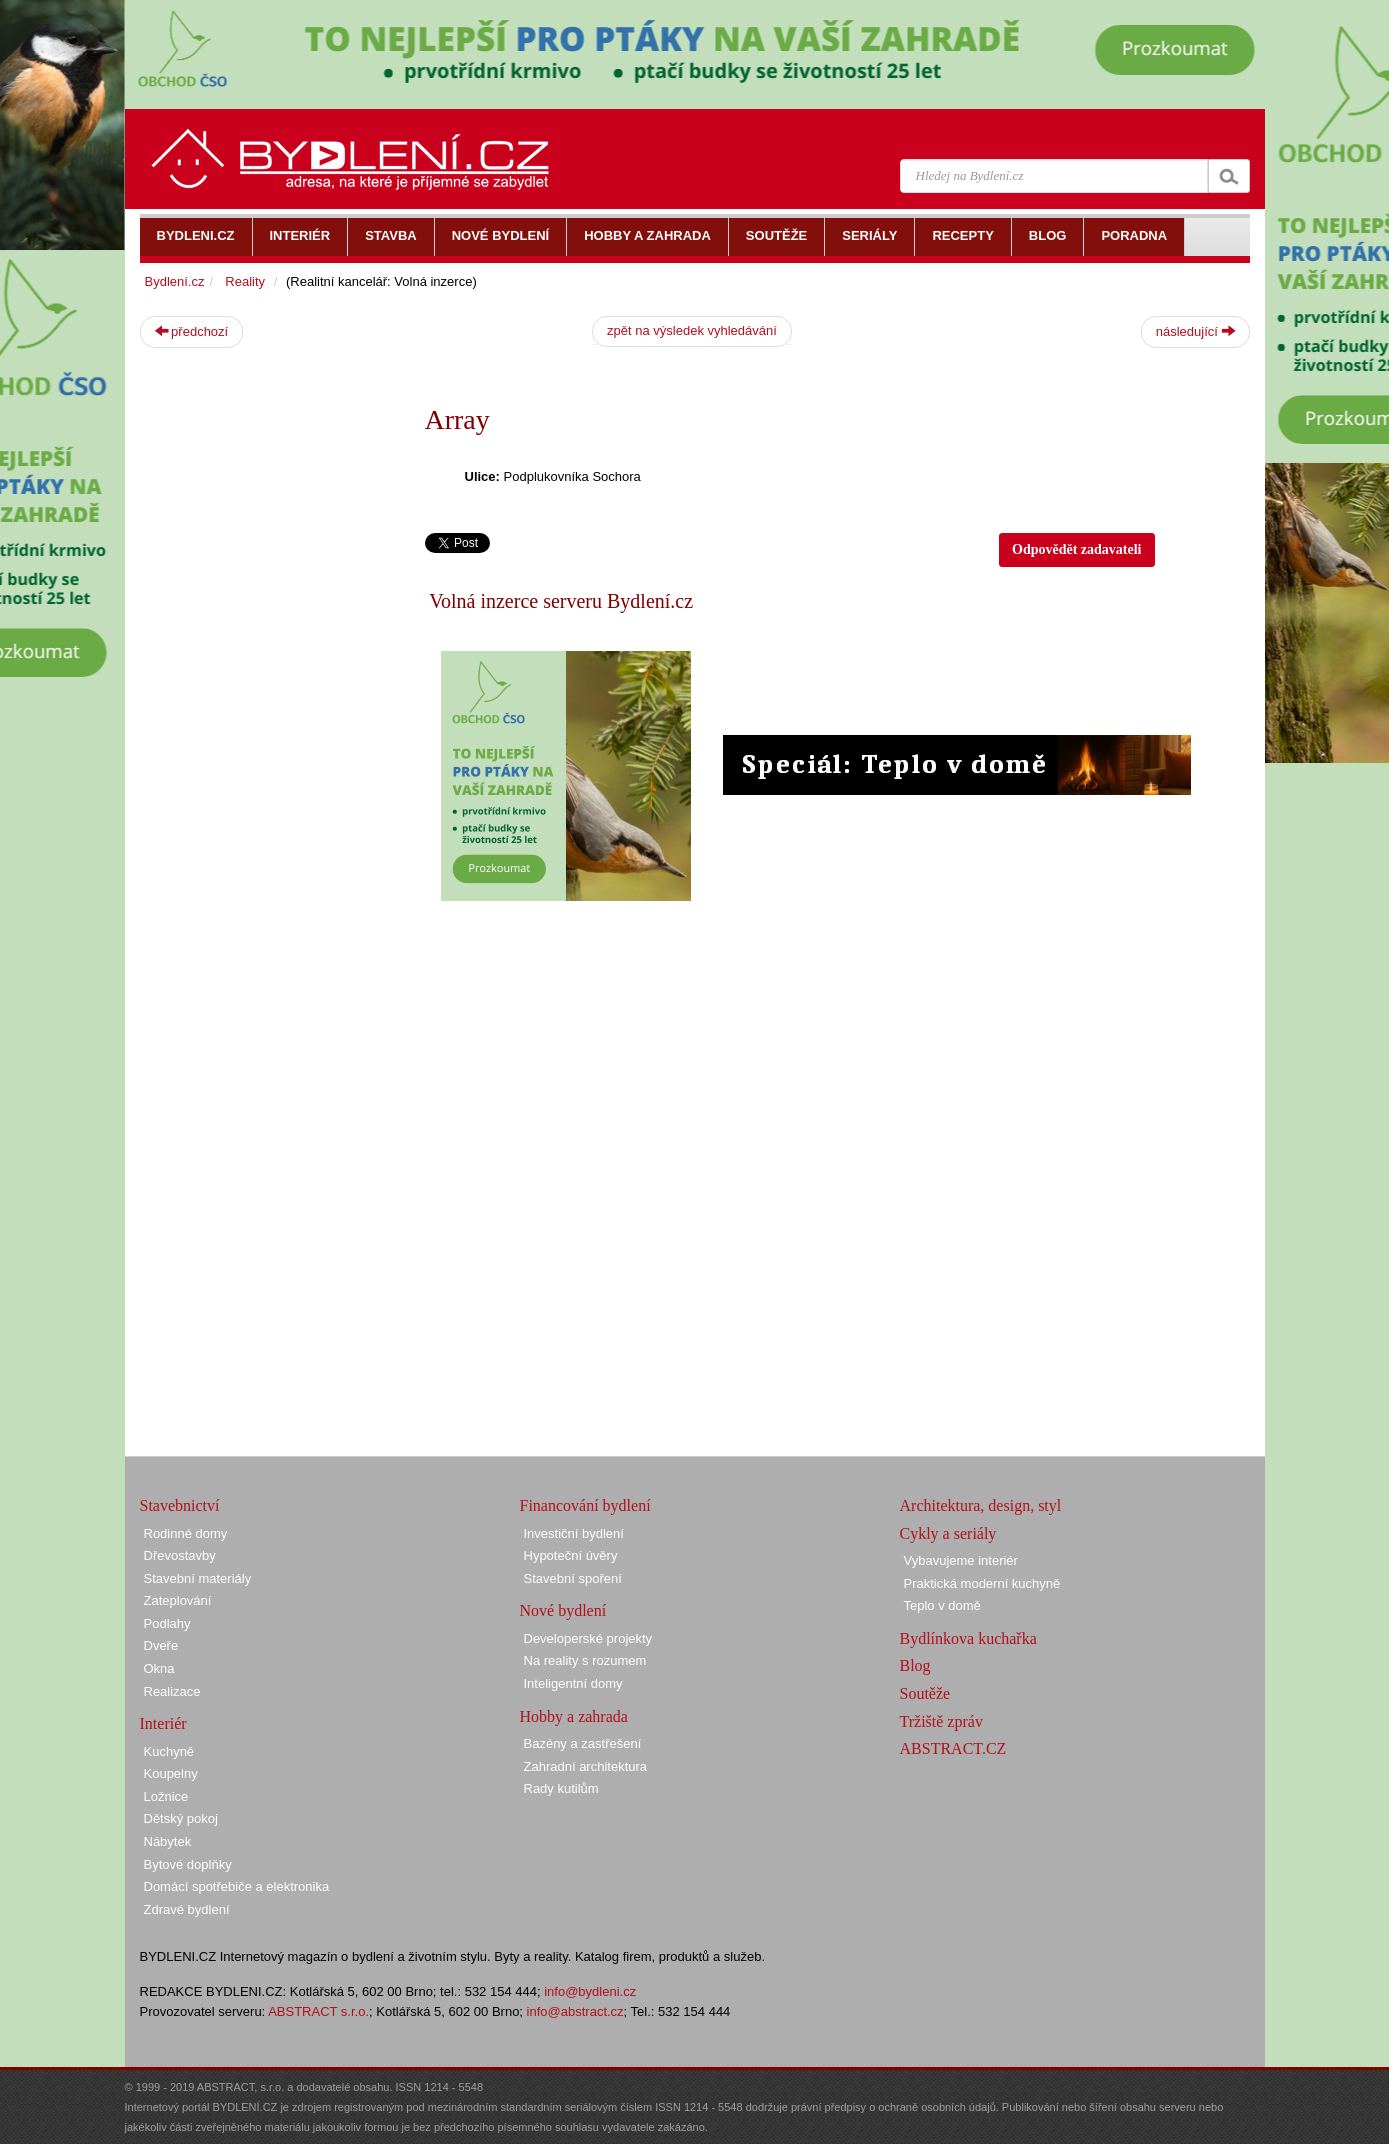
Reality (245, 281)
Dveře (161, 1645)
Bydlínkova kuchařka (968, 1638)
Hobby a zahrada (574, 1716)
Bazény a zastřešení (583, 1743)
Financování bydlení (585, 1505)
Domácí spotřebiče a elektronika (237, 1886)
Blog (915, 1665)
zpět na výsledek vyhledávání (692, 330)
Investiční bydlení (574, 1533)
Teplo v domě (942, 1605)
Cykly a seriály (948, 1533)
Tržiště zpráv (941, 1721)
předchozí (192, 331)
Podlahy (167, 1623)
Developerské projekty (588, 1638)
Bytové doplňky (188, 1864)
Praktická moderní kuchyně (982, 1583)
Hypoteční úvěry (571, 1555)
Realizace (172, 1691)
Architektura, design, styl (981, 1505)
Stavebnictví (180, 1505)
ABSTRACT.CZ (953, 1748)
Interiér (163, 1723)
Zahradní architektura (586, 1766)
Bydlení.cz (175, 281)
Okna (159, 1668)
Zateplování (178, 1600)
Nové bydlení (563, 1610)
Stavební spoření (573, 1578)
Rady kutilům (561, 1788)
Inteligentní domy (573, 1683)
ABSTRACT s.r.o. (318, 2011)
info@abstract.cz (575, 2011)
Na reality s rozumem (585, 1660)
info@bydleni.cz (590, 1991)
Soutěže (925, 1693)
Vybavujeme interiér (961, 1560)
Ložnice (166, 1796)
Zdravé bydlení (187, 1909)
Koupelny (171, 1773)
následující (1195, 331)
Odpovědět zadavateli (1077, 549)
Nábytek (168, 1841)
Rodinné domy (186, 1533)
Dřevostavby (180, 1555)
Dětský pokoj (181, 1818)
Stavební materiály (198, 1578)
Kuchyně (169, 1751)
